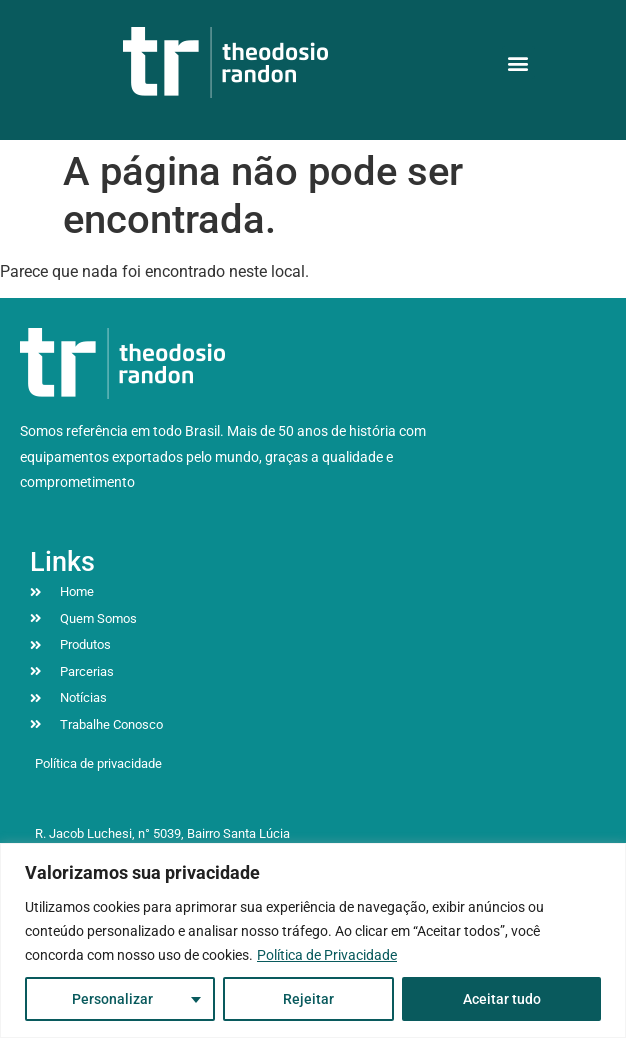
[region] (313, 940)
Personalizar (112, 999)
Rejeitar (308, 999)
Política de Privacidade (327, 955)
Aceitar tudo (502, 999)
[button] (518, 62)
